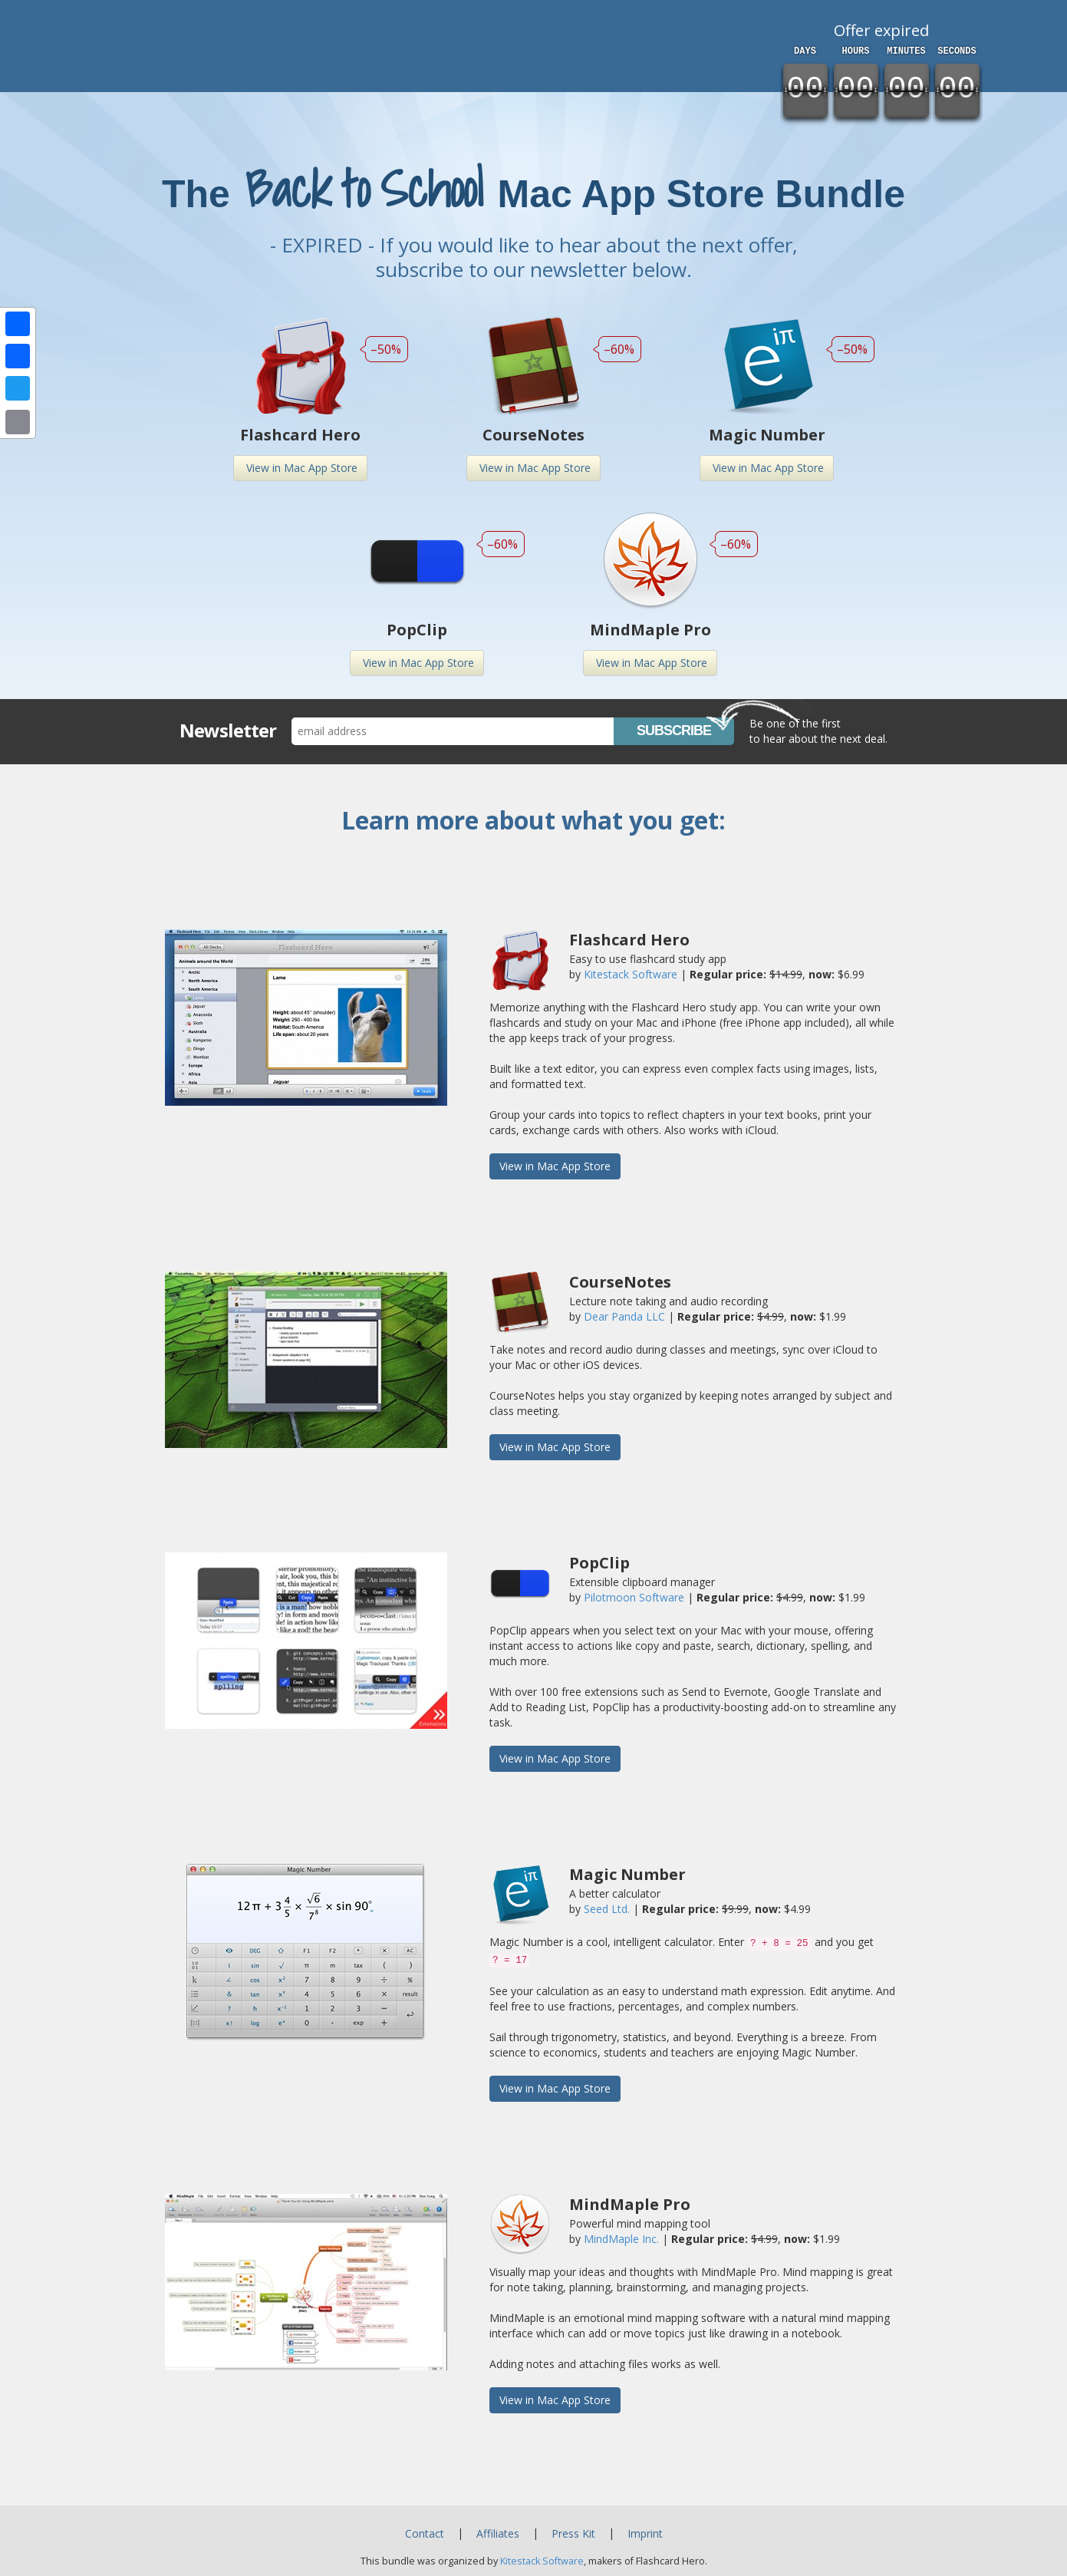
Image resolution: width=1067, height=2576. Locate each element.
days (805, 51)
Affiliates (497, 2533)
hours (855, 51)
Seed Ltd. (607, 1908)
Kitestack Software (630, 974)
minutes (906, 51)
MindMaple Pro (650, 629)
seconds (956, 51)
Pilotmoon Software (634, 1597)
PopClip (417, 629)
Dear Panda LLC (624, 1316)
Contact (424, 2533)
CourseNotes (533, 434)
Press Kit (573, 2533)
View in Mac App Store (295, 468)
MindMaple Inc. (621, 2238)
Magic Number (767, 434)
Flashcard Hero (300, 434)
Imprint (645, 2533)
